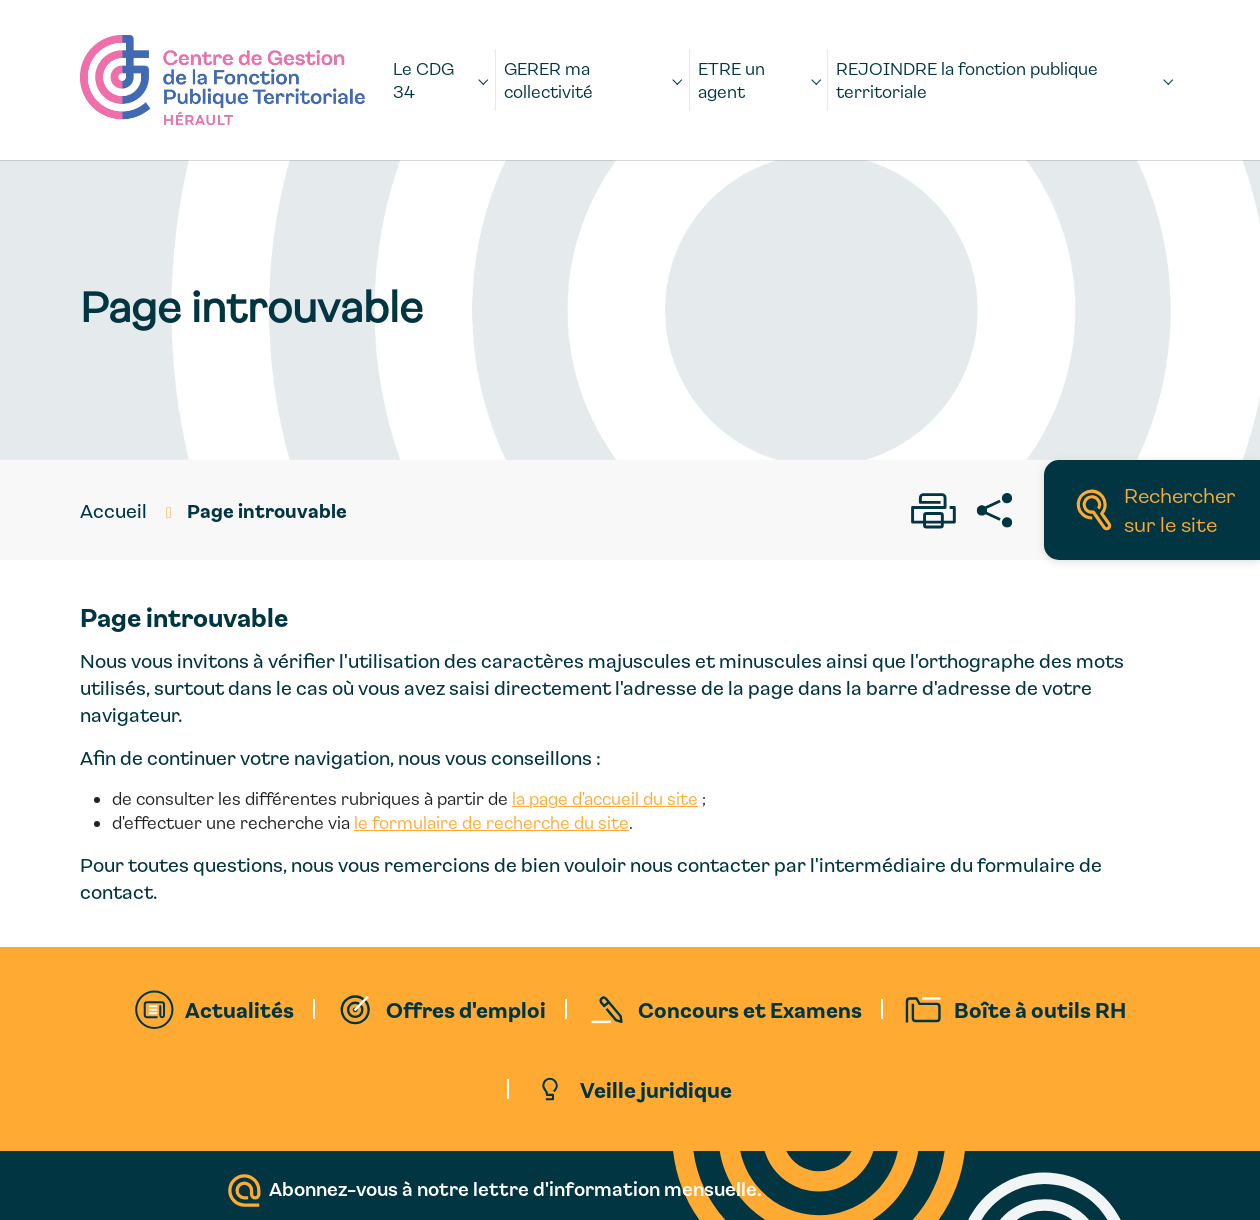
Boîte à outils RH (1040, 1009)
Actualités (239, 1009)
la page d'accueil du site (605, 798)
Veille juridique (656, 1089)
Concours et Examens (750, 1009)
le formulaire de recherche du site (491, 822)
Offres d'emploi (466, 1009)
